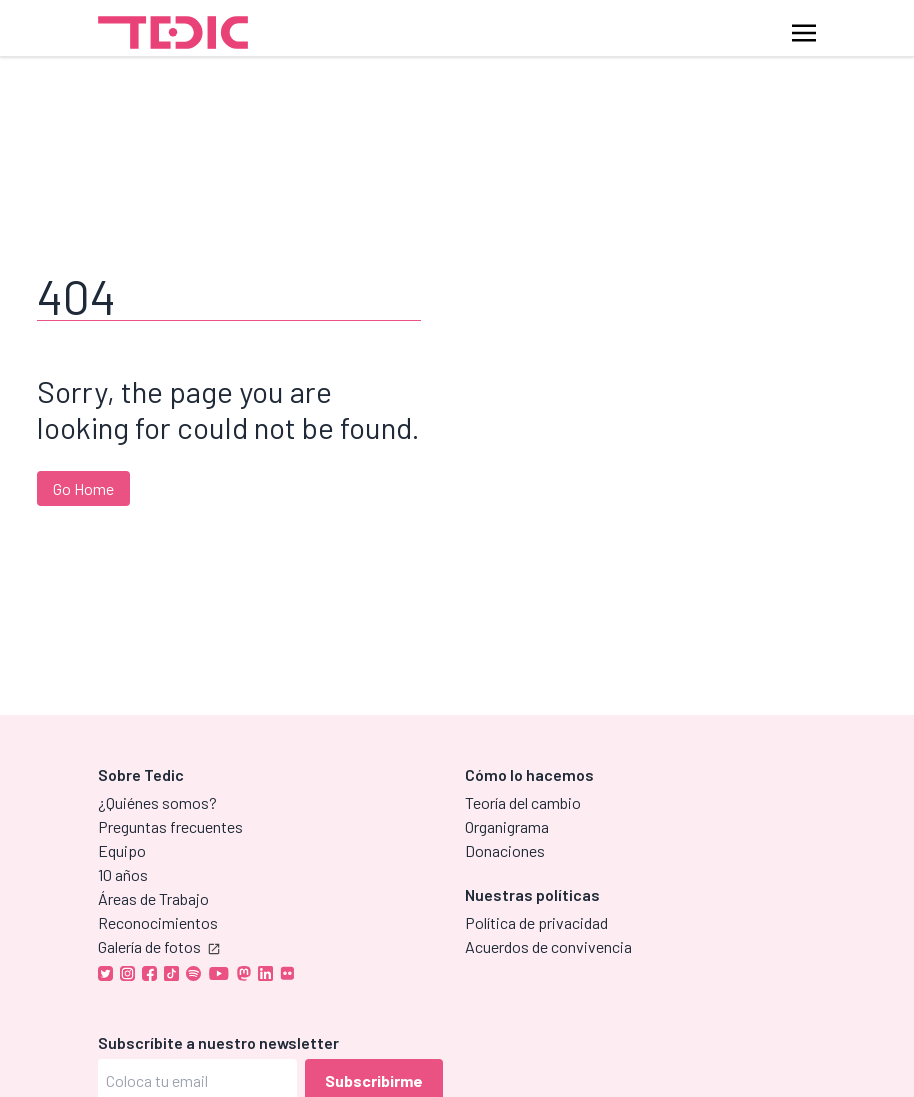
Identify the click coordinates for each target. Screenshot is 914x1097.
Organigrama (507, 826)
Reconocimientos (158, 922)
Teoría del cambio (523, 802)
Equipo (122, 850)
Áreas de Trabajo (153, 898)
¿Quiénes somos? (157, 802)
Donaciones (505, 850)
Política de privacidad (536, 922)
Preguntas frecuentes (170, 826)
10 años (123, 874)
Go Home (83, 488)
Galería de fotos (159, 946)
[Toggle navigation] (804, 31)
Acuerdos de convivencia (548, 946)
